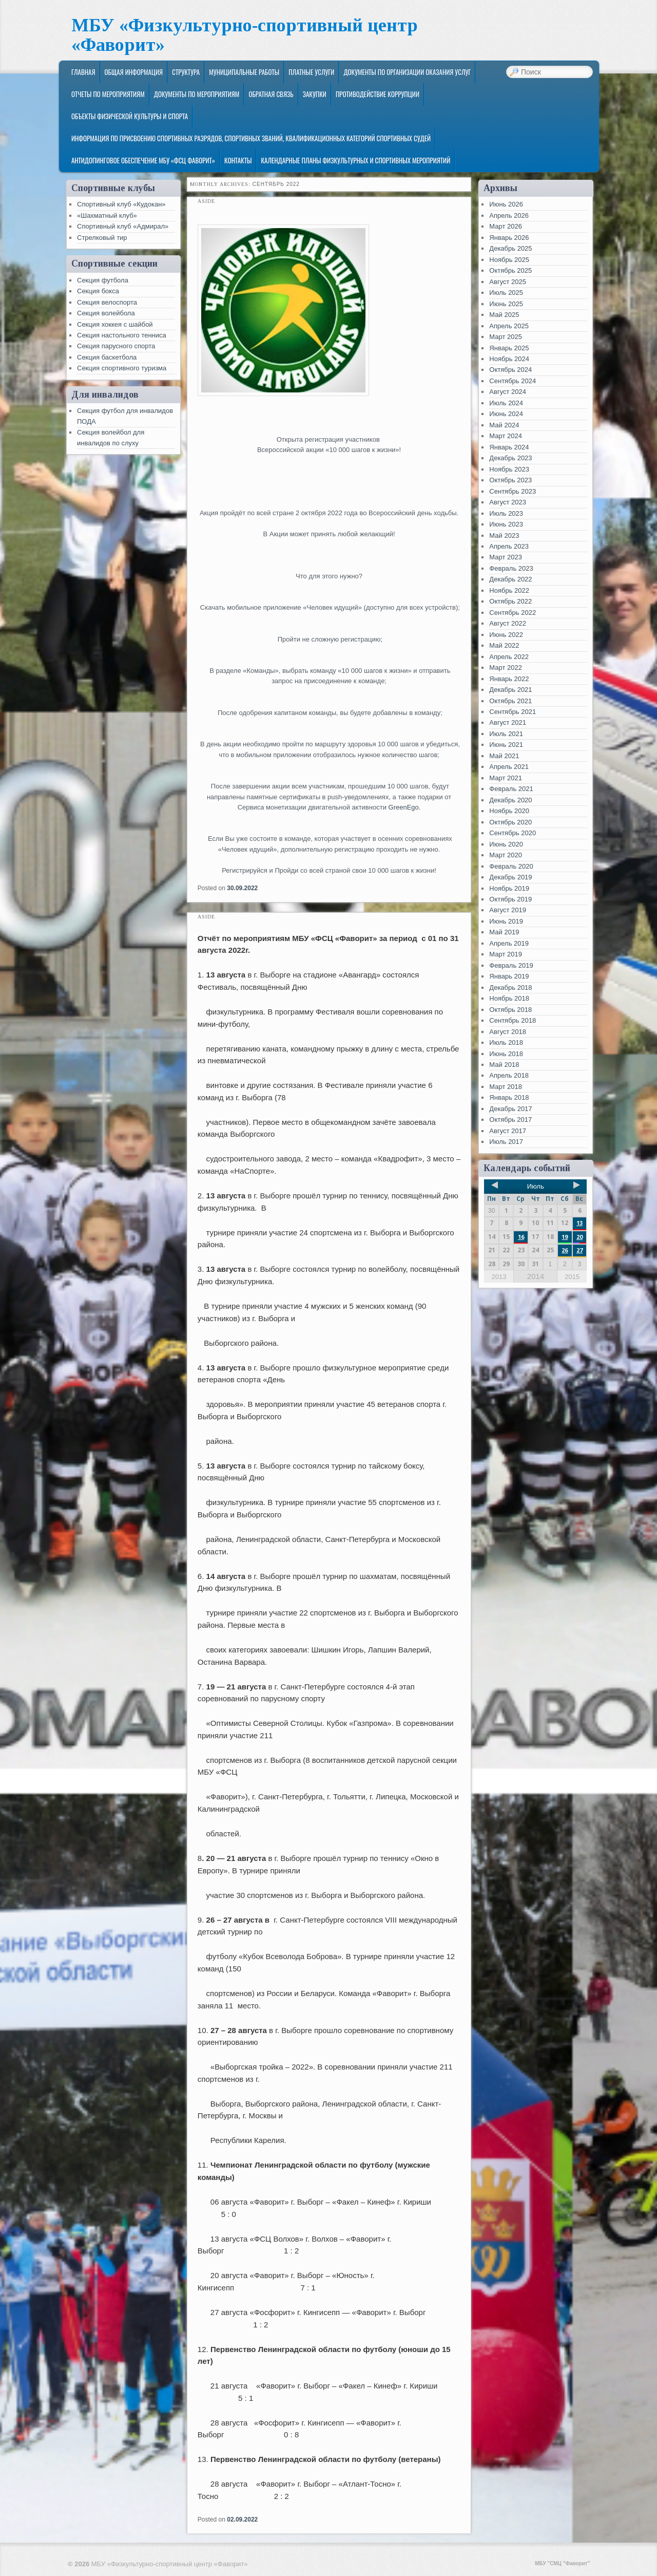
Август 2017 (507, 1131)
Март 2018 (505, 1086)
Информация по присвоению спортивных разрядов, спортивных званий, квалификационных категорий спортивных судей (251, 138)
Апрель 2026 (509, 215)
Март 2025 (505, 337)
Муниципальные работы (244, 72)
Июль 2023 (506, 513)
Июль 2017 (506, 1141)
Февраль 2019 (511, 965)
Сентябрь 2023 (512, 491)
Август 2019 (507, 910)
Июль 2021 (506, 734)
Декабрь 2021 (510, 689)
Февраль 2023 (511, 568)
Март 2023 (505, 557)
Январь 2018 (509, 1097)
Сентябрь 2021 (512, 712)
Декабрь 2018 (510, 987)
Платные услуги (311, 72)
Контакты (238, 160)
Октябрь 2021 (510, 701)
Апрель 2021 (509, 766)
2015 (572, 1277)
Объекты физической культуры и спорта (129, 116)
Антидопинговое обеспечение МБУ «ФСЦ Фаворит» (143, 160)
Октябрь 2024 (510, 369)
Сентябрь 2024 (512, 381)
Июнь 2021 (506, 744)
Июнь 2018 (506, 1054)
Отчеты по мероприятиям (108, 94)
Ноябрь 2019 (509, 888)
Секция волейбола (106, 313)
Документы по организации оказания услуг (407, 72)
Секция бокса (98, 291)
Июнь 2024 (506, 414)
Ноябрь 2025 (509, 260)
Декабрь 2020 (510, 800)
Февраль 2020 (511, 866)
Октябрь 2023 (510, 480)
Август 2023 (507, 502)
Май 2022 (504, 645)
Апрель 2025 (509, 326)
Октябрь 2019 (510, 899)
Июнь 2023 (506, 524)
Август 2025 (507, 282)
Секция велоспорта (107, 302)
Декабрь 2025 (510, 248)
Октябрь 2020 (510, 822)
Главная (83, 72)
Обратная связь (270, 94)
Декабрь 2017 (510, 1109)
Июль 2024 (506, 403)
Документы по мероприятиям (197, 94)
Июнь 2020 (506, 844)
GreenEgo (404, 807)
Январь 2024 (509, 447)
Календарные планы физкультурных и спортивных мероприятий (355, 160)
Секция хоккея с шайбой (115, 324)
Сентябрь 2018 (512, 1020)
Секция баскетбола (107, 357)
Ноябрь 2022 (509, 590)
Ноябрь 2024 (509, 359)
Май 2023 (504, 535)
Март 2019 (505, 954)
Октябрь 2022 (510, 601)
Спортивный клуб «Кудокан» (121, 204)
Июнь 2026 (506, 204)
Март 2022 (505, 667)
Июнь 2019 (506, 921)
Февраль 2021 (511, 789)
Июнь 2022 (506, 634)
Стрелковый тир (102, 237)
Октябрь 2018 (510, 1009)
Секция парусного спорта (116, 346)
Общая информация (134, 72)
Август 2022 (507, 623)
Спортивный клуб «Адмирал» (122, 226)
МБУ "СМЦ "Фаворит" (562, 2563)
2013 (498, 1277)
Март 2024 (505, 436)
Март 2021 (505, 778)
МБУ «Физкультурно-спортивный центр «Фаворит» (244, 35)
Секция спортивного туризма (121, 368)
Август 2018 (507, 1032)
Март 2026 (505, 226)
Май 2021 (504, 756)
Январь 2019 (509, 976)
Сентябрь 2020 (512, 833)
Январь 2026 (509, 237)
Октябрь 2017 (510, 1119)
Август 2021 (507, 722)
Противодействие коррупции (377, 94)
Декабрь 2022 (510, 579)
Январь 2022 (509, 679)
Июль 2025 (506, 292)
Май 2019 (504, 932)
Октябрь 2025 (510, 270)
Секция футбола (102, 280)
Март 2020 (505, 855)
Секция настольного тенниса (121, 335)
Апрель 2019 (509, 943)
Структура (186, 72)
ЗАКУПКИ (314, 94)
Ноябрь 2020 (509, 811)
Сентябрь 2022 (512, 612)
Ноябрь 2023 (509, 469)
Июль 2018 (506, 1042)
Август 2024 (507, 392)
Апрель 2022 (509, 657)
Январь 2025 (509, 348)
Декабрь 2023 (510, 458)
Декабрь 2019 (510, 877)
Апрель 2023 (509, 546)
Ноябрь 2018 (509, 998)
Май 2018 (504, 1064)
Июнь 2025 (506, 304)
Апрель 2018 (509, 1075)
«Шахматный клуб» (107, 215)
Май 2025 (504, 314)
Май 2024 (504, 425)
